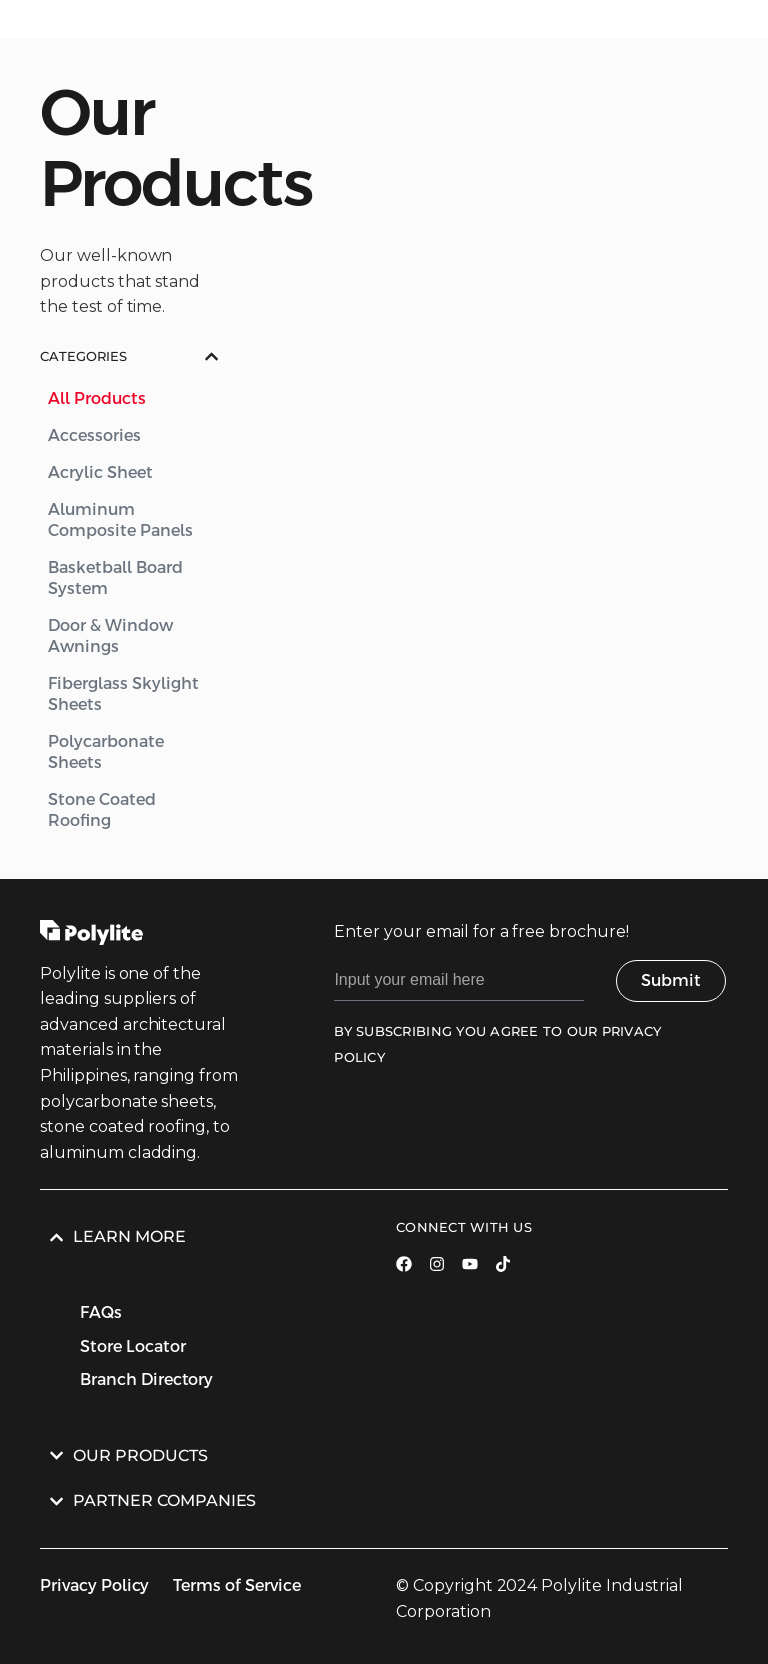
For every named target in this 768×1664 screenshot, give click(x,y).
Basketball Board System (115, 578)
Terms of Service (236, 1585)
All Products (97, 398)
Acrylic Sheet (100, 472)
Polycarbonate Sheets (106, 752)
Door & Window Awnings (110, 636)
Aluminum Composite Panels (120, 520)
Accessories (94, 435)
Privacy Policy (94, 1585)
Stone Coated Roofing (102, 810)
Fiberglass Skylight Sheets (123, 694)
